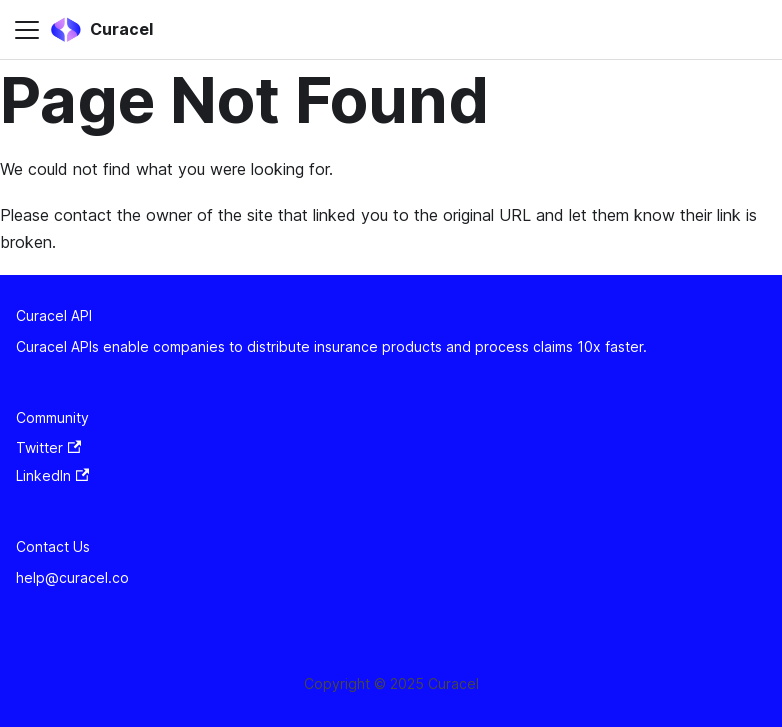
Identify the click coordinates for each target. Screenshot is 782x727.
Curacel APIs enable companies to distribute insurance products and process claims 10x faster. (331, 346)
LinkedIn (52, 475)
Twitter (48, 447)
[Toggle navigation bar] (27, 30)
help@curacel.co (72, 577)
